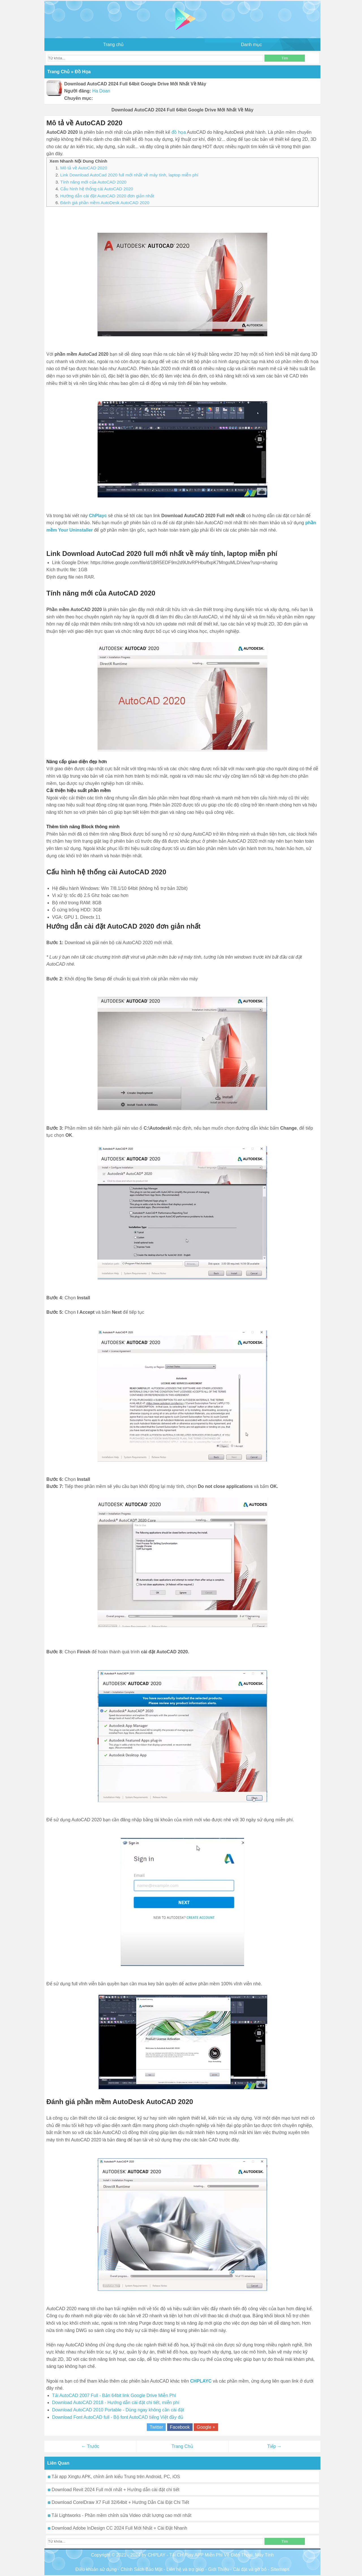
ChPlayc (98, 515)
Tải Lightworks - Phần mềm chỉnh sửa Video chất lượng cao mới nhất (119, 2515)
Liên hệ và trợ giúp (185, 2569)
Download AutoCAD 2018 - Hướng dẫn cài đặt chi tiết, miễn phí (115, 2402)
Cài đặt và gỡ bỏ (250, 2569)
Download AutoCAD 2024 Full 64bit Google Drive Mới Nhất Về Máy (182, 109)
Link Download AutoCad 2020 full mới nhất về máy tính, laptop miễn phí (129, 174)
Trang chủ (113, 44)
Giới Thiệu (218, 2569)
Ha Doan (101, 91)
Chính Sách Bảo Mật (142, 2569)
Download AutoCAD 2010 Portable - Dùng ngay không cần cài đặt (118, 2409)
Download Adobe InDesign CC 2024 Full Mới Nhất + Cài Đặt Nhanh (117, 2528)
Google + (206, 2427)
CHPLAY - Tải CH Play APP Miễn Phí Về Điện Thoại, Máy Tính (211, 2555)
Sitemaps (280, 2569)
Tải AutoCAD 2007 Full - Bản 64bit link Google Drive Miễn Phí (114, 2395)
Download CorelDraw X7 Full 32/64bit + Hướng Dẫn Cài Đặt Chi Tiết (118, 2502)
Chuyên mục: (78, 98)
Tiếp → (274, 2446)
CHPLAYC (201, 2381)
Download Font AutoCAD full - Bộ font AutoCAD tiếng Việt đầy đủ (117, 2417)
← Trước (90, 2446)
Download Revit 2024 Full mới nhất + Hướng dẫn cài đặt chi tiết (113, 2489)
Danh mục (251, 44)
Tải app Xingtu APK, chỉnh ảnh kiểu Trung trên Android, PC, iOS (114, 2476)
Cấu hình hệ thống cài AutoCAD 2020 (96, 188)
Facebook (180, 2427)
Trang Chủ (182, 2446)
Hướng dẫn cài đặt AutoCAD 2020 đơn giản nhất (107, 195)
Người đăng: (77, 91)
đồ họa (178, 132)
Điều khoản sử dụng (96, 2569)
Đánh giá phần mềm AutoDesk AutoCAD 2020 (104, 202)
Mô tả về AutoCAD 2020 (83, 167)
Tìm (284, 58)
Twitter (156, 2427)
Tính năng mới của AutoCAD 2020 (93, 182)
